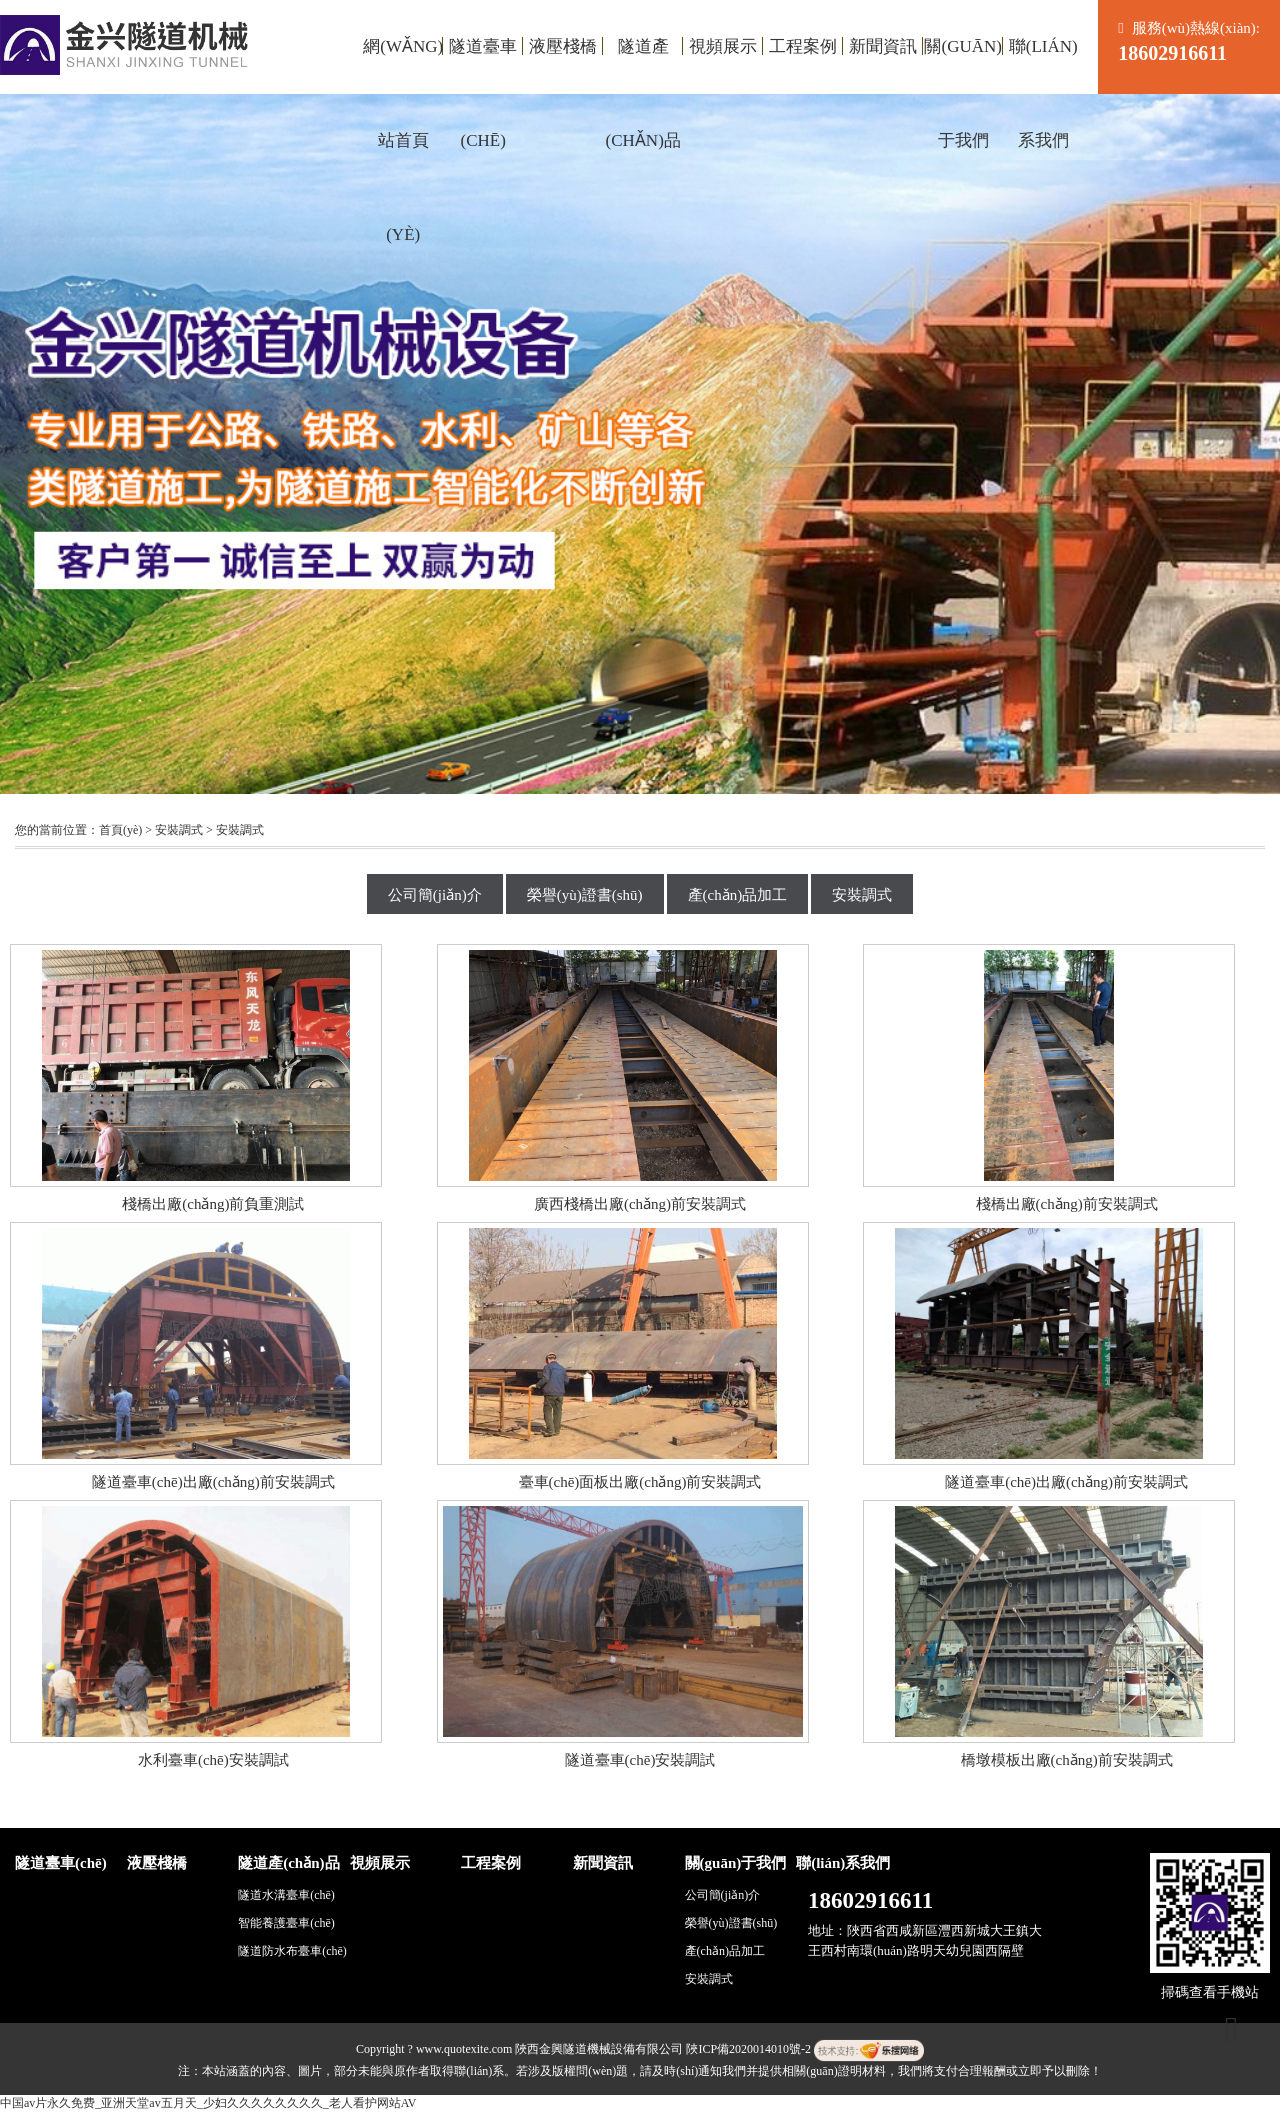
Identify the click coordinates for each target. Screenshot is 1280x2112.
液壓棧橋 (563, 46)
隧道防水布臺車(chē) (292, 1951)
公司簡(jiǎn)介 (435, 895)
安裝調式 (179, 830)
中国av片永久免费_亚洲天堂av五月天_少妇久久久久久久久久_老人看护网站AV (208, 2103)
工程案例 (803, 46)
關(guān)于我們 (962, 65)
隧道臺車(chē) (483, 65)
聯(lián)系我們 (1043, 65)
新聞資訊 (883, 46)
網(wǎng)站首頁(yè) (403, 65)
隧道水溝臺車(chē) (286, 1895)
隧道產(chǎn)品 (643, 65)
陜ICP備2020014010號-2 (748, 2049)
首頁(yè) (120, 830)
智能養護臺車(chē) (286, 1923)
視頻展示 (723, 46)
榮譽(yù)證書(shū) (585, 895)
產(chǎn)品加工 (738, 895)
